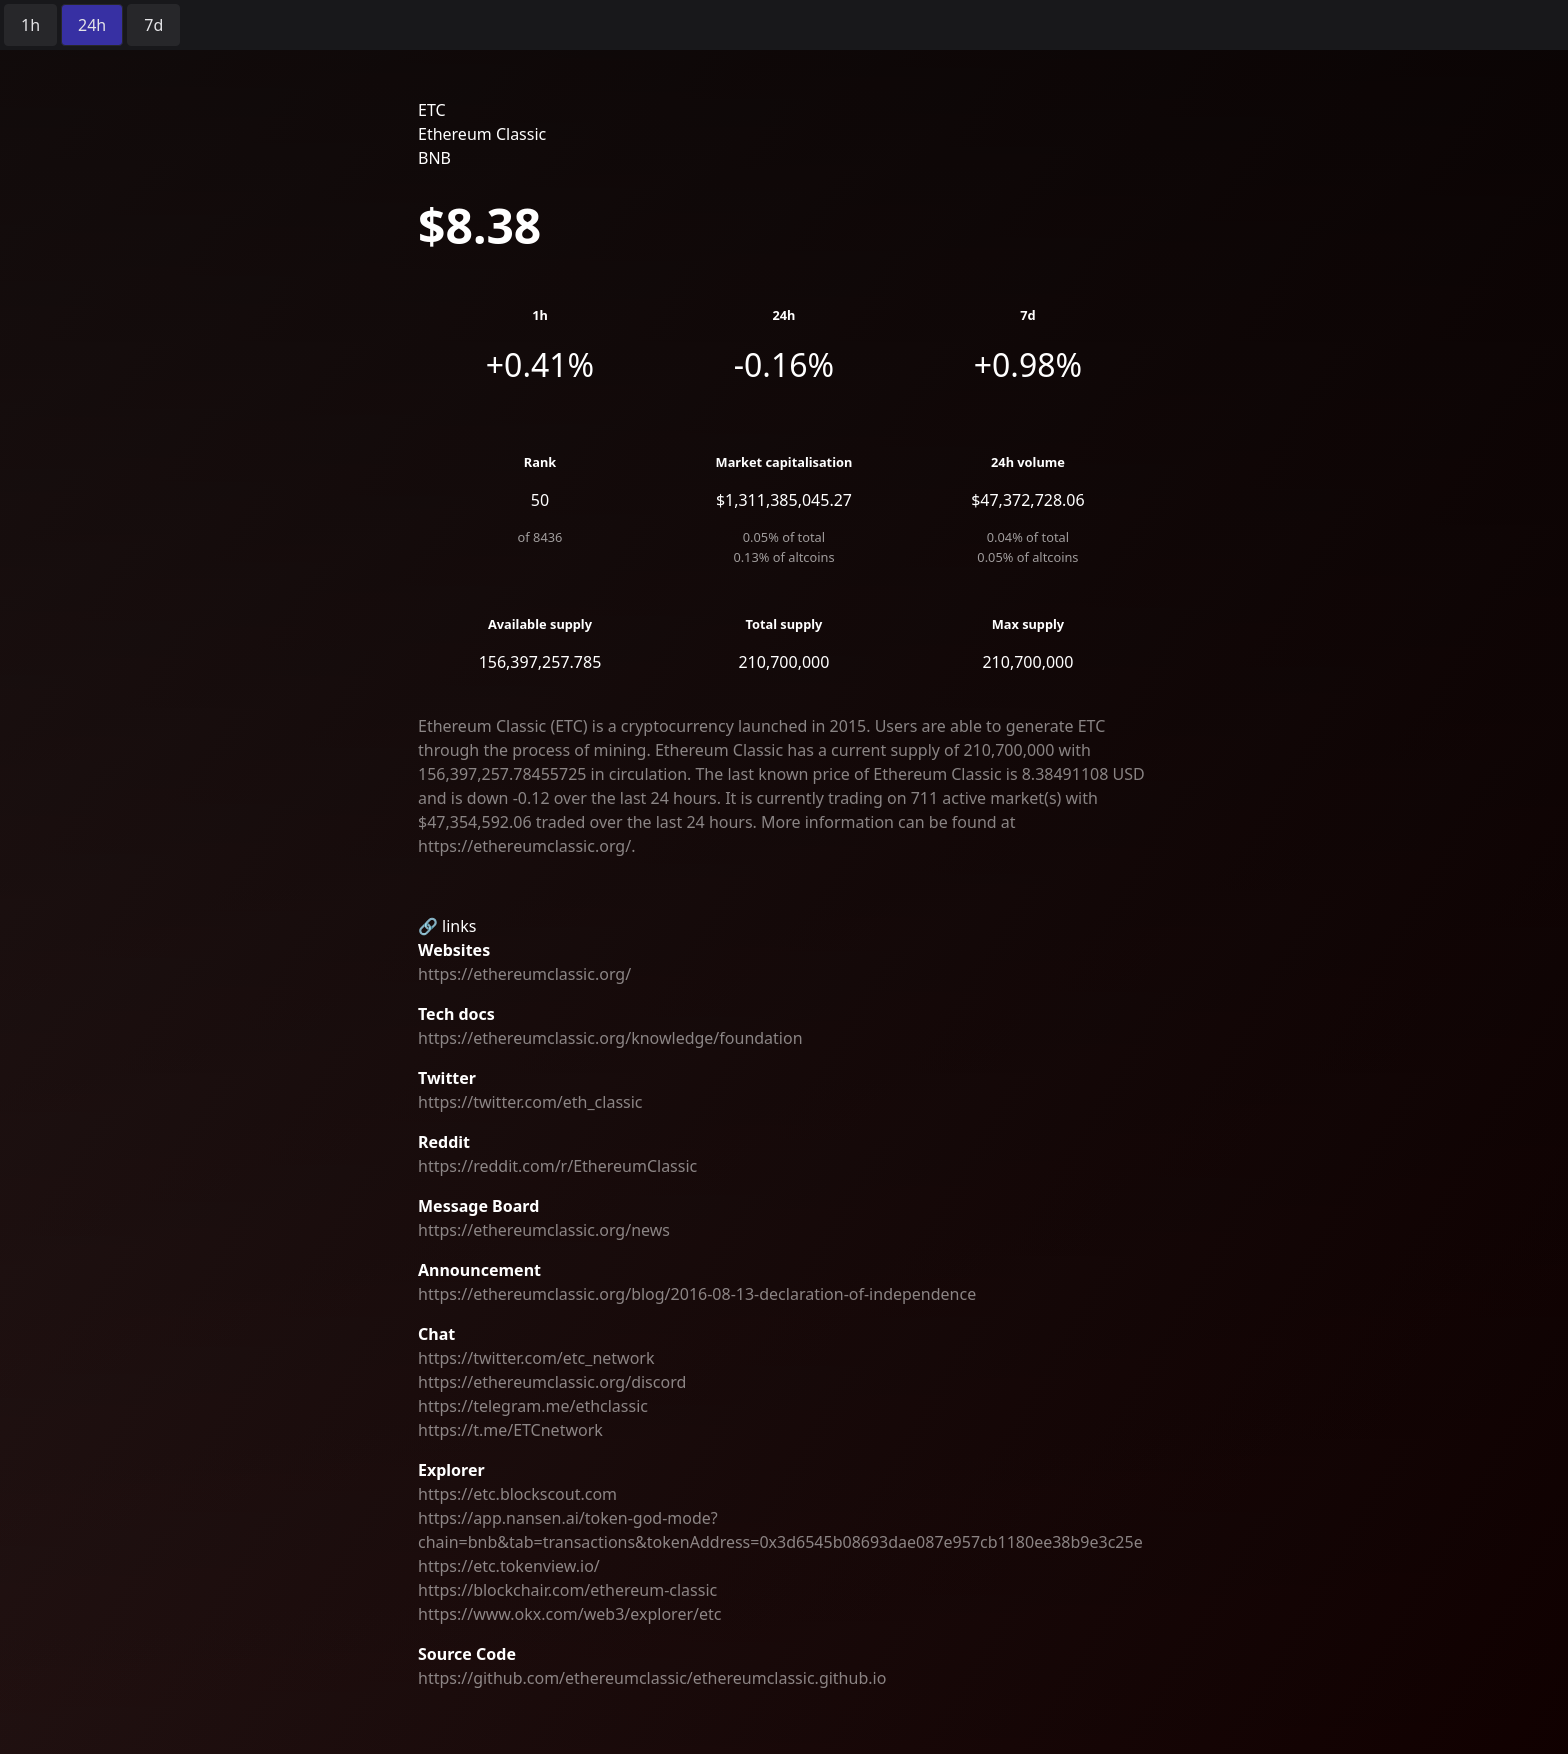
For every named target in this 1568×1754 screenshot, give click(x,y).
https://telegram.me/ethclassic (533, 1406)
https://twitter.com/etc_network (536, 1358)
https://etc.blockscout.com (517, 1494)
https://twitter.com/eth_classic (530, 1102)
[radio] (30, 25)
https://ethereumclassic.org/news (544, 1230)
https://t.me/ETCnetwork (510, 1430)
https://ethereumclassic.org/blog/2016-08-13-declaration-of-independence (697, 1294)
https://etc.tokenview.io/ (509, 1566)
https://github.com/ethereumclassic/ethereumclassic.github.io (652, 1678)
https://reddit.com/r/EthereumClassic (557, 1166)
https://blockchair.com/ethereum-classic (567, 1590)
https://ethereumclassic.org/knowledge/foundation (610, 1038)
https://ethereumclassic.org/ (524, 974)
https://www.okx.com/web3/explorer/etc (569, 1614)
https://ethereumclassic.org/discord (552, 1382)
